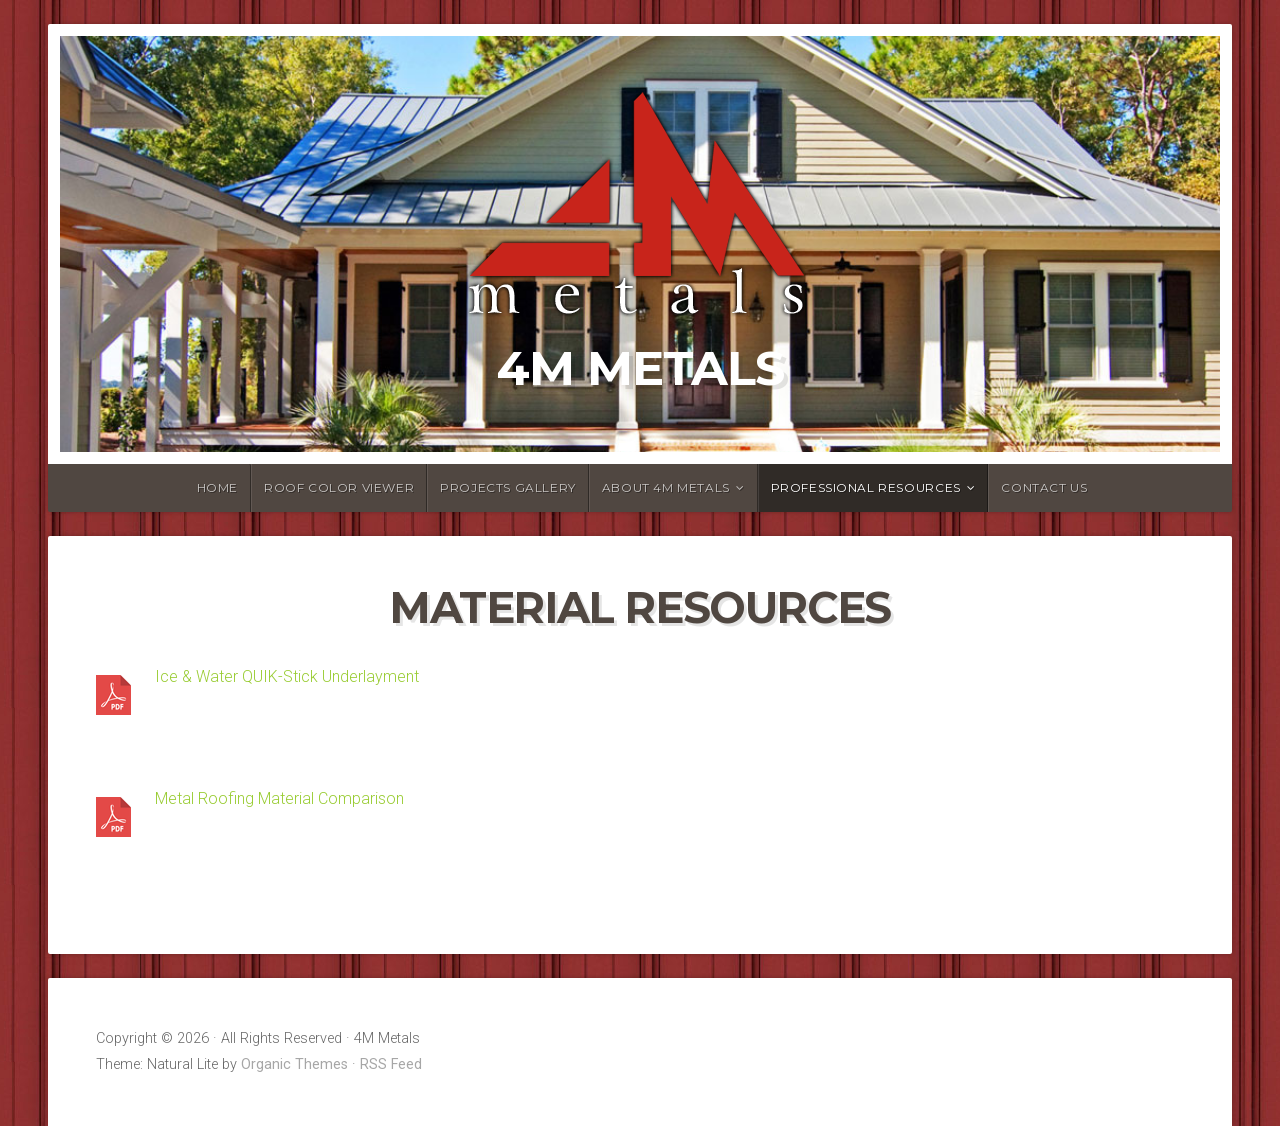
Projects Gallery (508, 487)
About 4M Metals (666, 487)
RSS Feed (391, 1064)
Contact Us (1044, 487)
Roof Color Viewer (339, 487)
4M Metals (640, 368)
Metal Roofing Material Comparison (279, 798)
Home (217, 487)
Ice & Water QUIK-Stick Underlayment (287, 676)
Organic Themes (294, 1064)
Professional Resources (866, 487)
